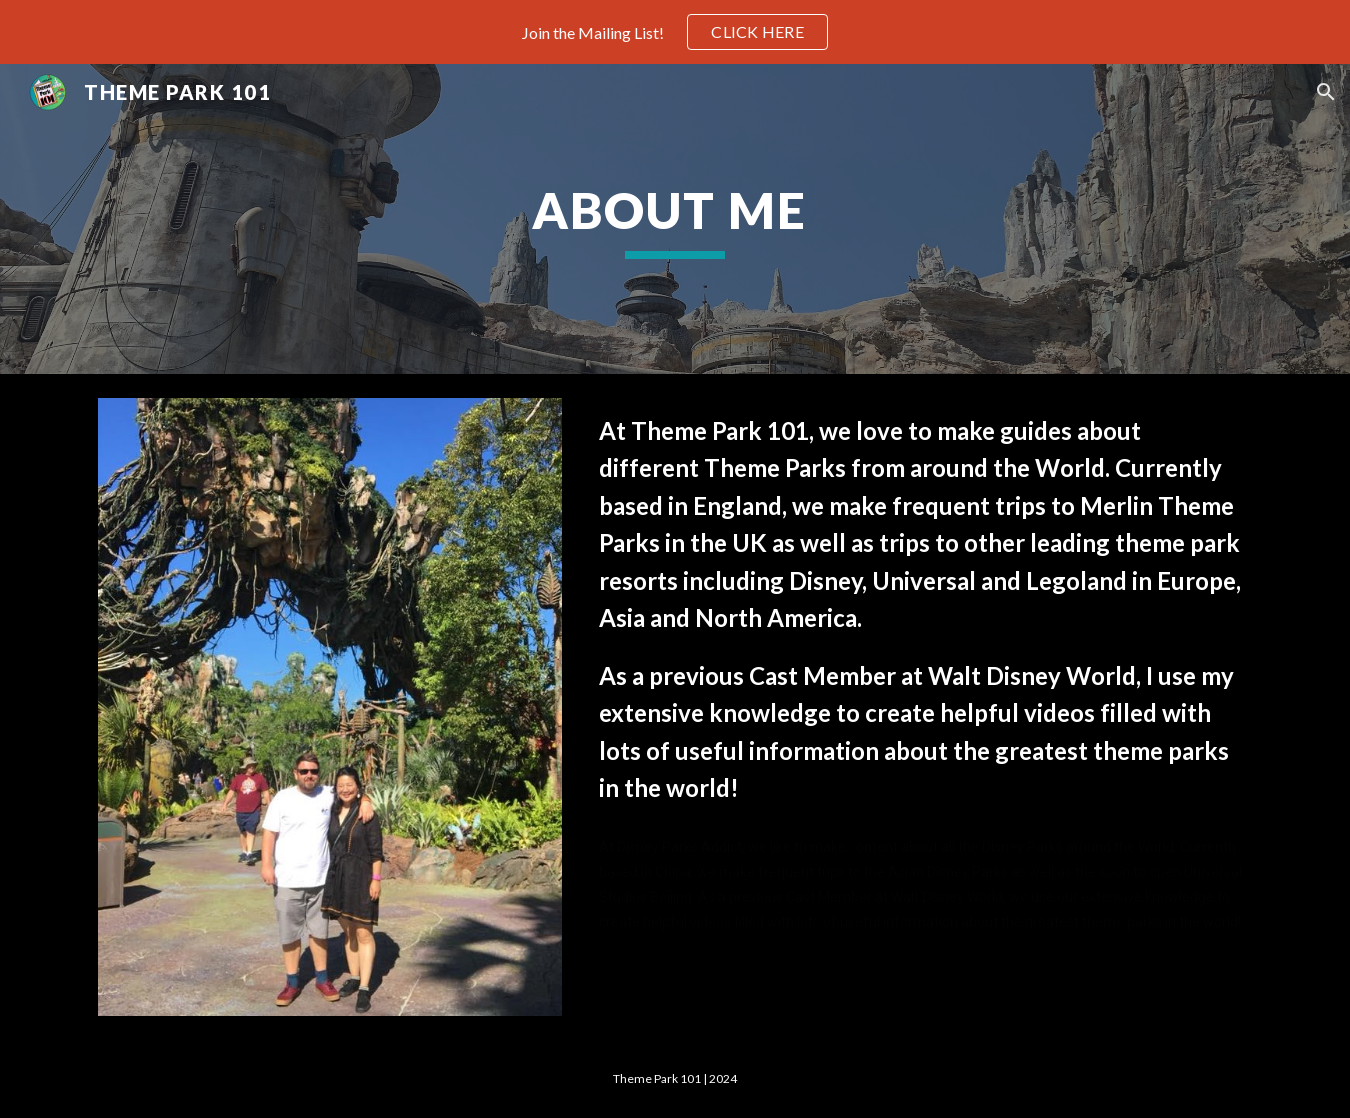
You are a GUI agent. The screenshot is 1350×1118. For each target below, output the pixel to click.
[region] (675, 32)
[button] (1326, 92)
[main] (675, 219)
